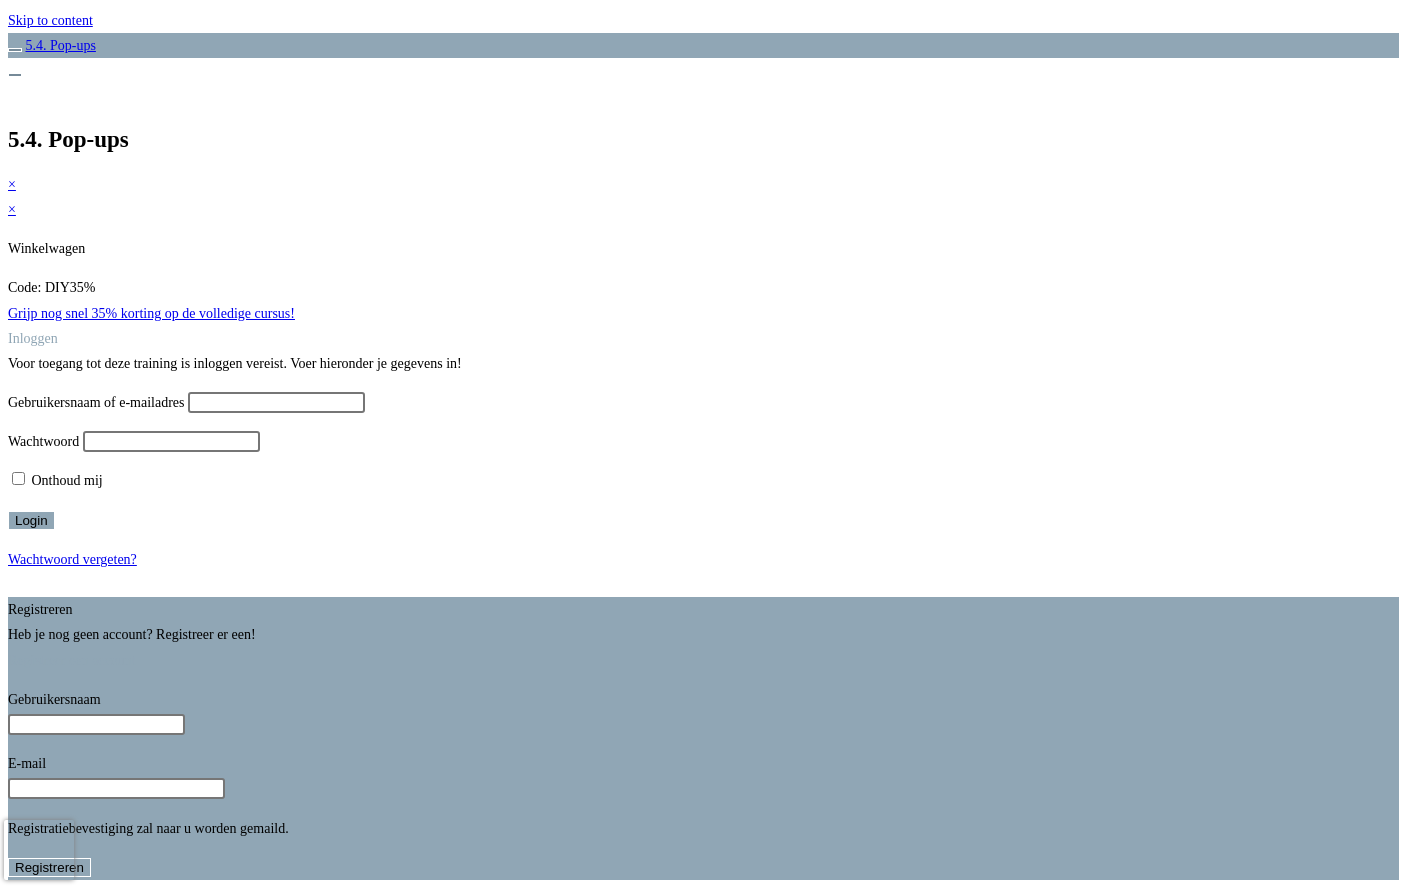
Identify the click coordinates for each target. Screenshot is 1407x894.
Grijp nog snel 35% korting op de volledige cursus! (151, 313)
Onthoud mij (57, 480)
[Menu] (15, 75)
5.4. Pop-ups (61, 45)
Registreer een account (72, 660)
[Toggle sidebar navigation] (15, 50)
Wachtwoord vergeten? (72, 559)
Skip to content (50, 20)
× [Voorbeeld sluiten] (12, 184)
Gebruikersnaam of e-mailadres (96, 402)
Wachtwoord (43, 441)
